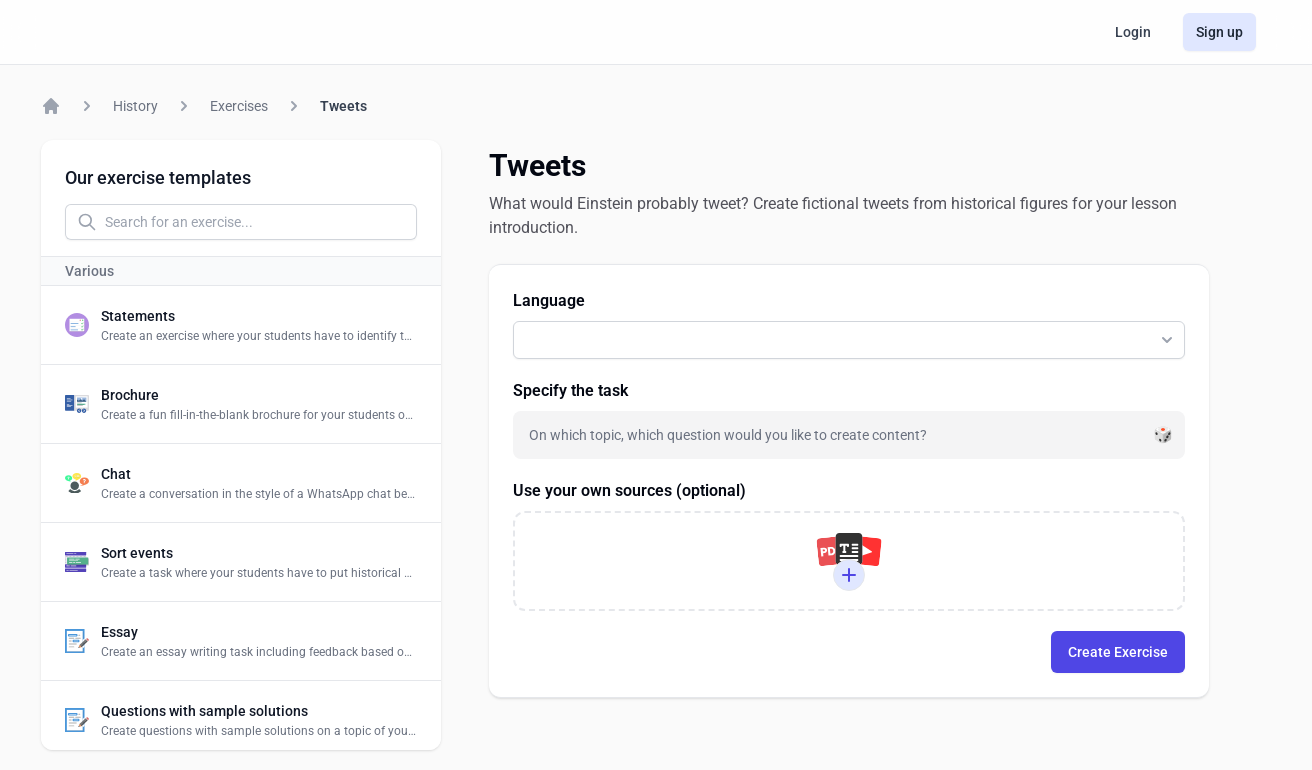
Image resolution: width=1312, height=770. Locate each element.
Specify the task (570, 390)
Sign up (1219, 32)
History (135, 106)
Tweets (343, 106)
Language (549, 300)
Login (1133, 32)
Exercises (239, 106)
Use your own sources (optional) (629, 490)
